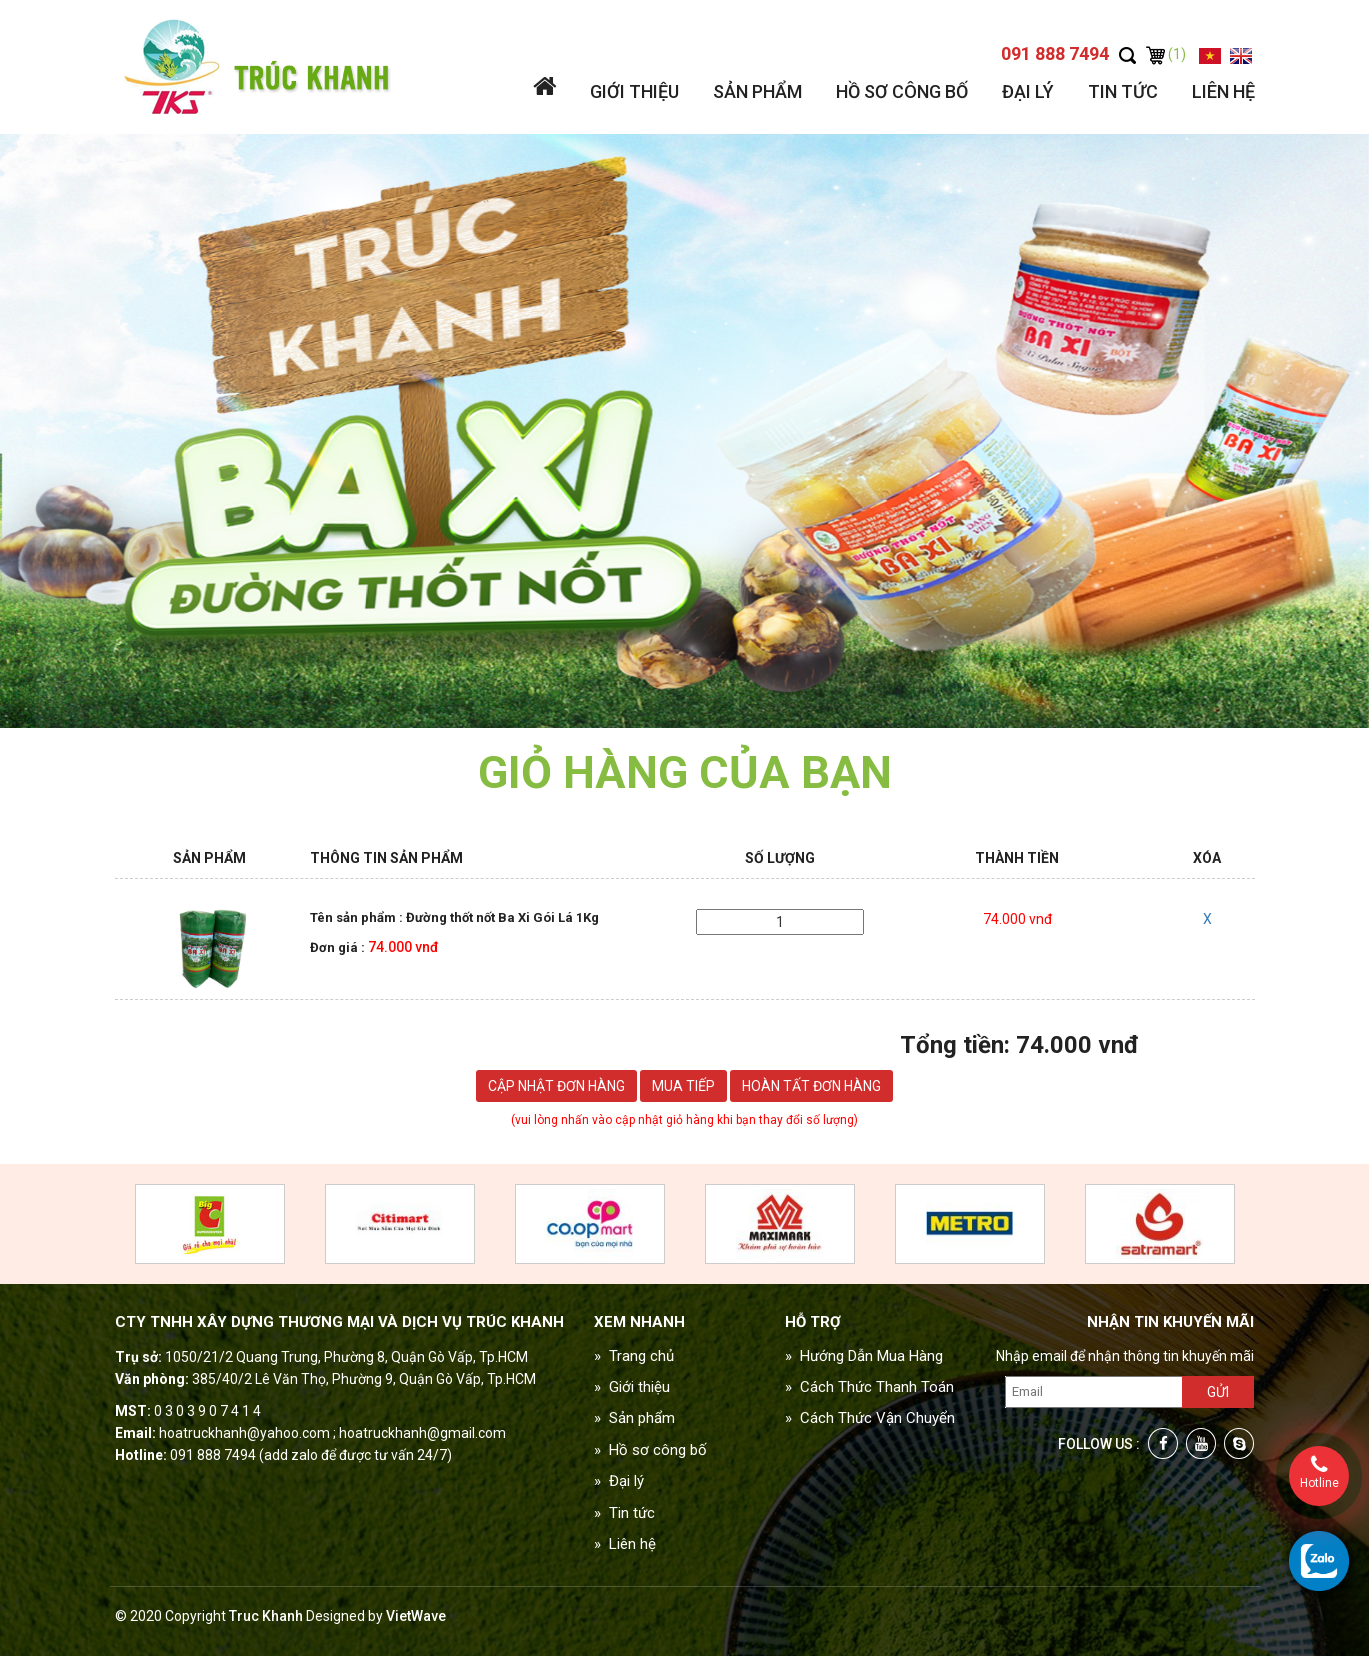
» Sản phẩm (634, 1418)
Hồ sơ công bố (902, 91)
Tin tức (1123, 91)
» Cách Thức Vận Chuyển (870, 1418)
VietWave (416, 1616)
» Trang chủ (634, 1356)
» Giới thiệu (632, 1387)
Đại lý (1028, 91)
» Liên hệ (625, 1544)
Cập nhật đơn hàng (556, 1086)
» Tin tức (624, 1513)
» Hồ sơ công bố (650, 1450)
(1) (1166, 54)
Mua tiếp (683, 1086)
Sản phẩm (757, 91)
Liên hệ (1223, 91)
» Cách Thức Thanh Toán (869, 1387)
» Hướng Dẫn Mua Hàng (864, 1356)
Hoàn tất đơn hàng (811, 1086)
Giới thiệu (634, 91)
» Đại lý (619, 1481)
